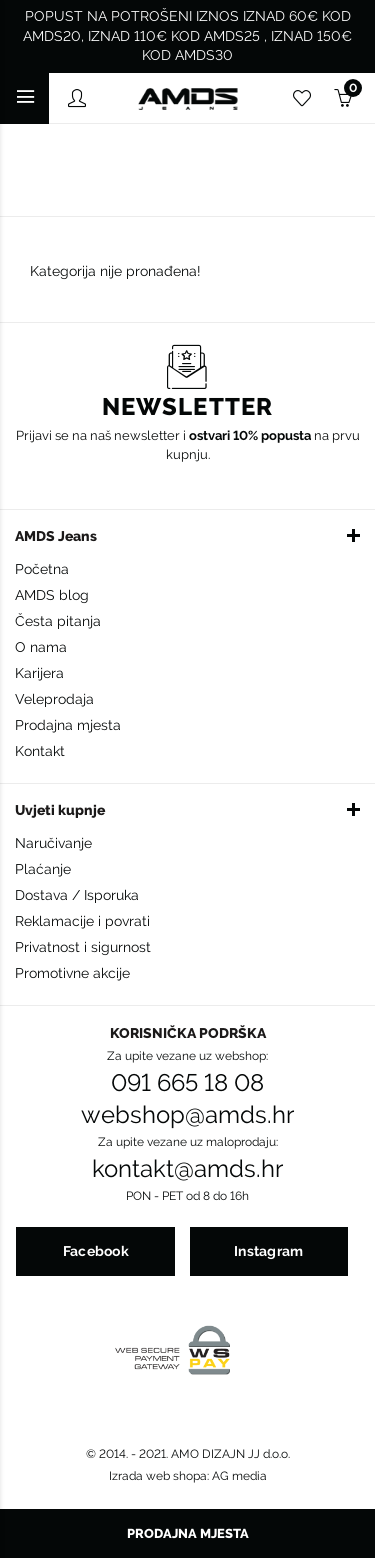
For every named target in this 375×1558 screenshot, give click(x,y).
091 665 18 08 (187, 1083)
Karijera (39, 673)
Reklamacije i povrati (82, 921)
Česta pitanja (58, 621)
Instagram (269, 1251)
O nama (41, 647)
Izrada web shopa (158, 1476)
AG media (239, 1476)
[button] (187, 535)
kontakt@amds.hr (187, 1169)
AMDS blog (52, 595)
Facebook (96, 1251)
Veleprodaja (54, 699)
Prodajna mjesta (68, 725)
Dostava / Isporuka (77, 895)
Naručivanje (53, 843)
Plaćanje (43, 869)
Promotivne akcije (72, 973)
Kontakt (40, 751)
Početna (42, 569)
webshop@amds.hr (187, 1115)
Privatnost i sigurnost (83, 947)
